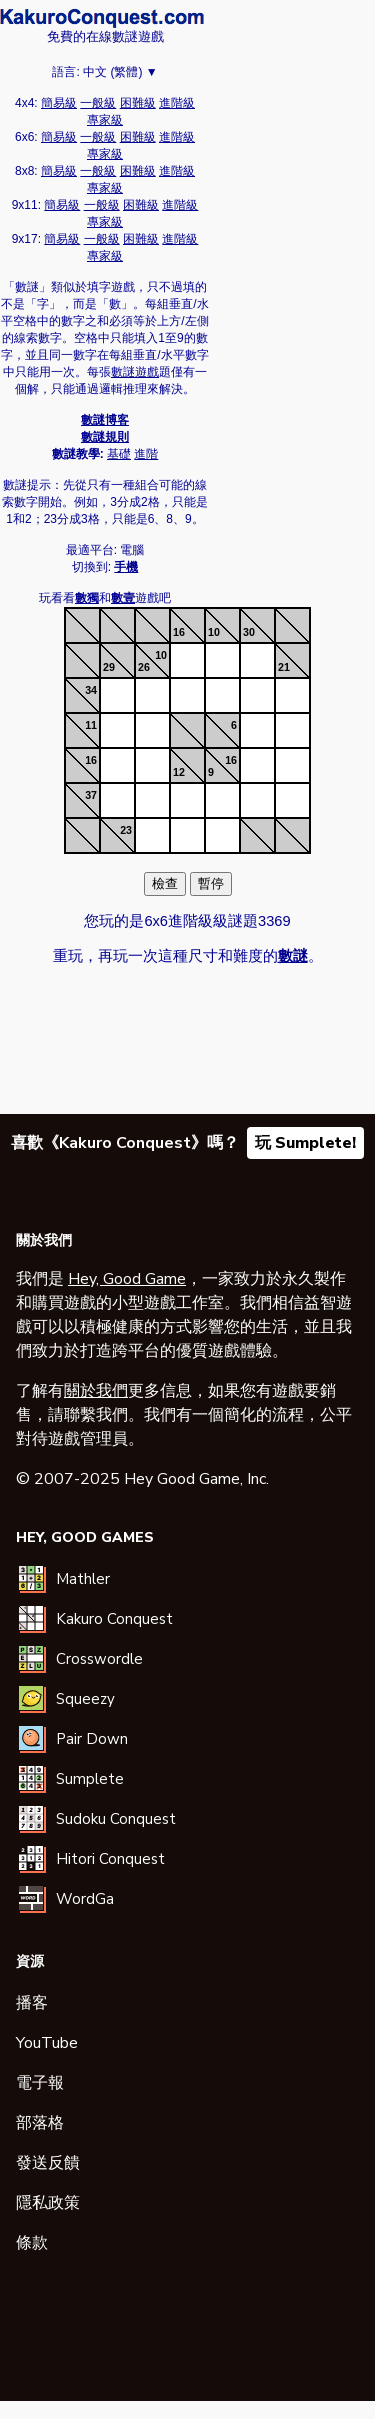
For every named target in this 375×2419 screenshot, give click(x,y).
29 (109, 667)
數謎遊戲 (135, 372)
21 (284, 667)
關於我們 (96, 1391)
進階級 (177, 103)
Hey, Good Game (127, 1279)
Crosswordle (99, 1659)
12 (179, 772)
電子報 (40, 2083)
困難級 (138, 103)
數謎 (102, 18)
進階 (146, 454)
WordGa (85, 1899)
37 (91, 795)
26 (144, 667)
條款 (32, 2243)
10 (214, 632)
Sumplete (90, 1779)
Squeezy (85, 1699)
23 (126, 830)
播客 (32, 2003)
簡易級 (59, 103)
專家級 (105, 120)
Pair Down (92, 1739)
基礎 (119, 454)
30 (249, 632)
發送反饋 (48, 2163)
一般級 (98, 103)
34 (91, 690)
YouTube (47, 2043)
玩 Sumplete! (305, 1143)
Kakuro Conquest (114, 1619)
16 (179, 632)
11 (91, 725)
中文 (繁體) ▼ (120, 72)
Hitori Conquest (110, 1859)
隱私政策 (48, 2203)
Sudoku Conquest (116, 1819)
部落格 (40, 2123)
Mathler (83, 1579)
